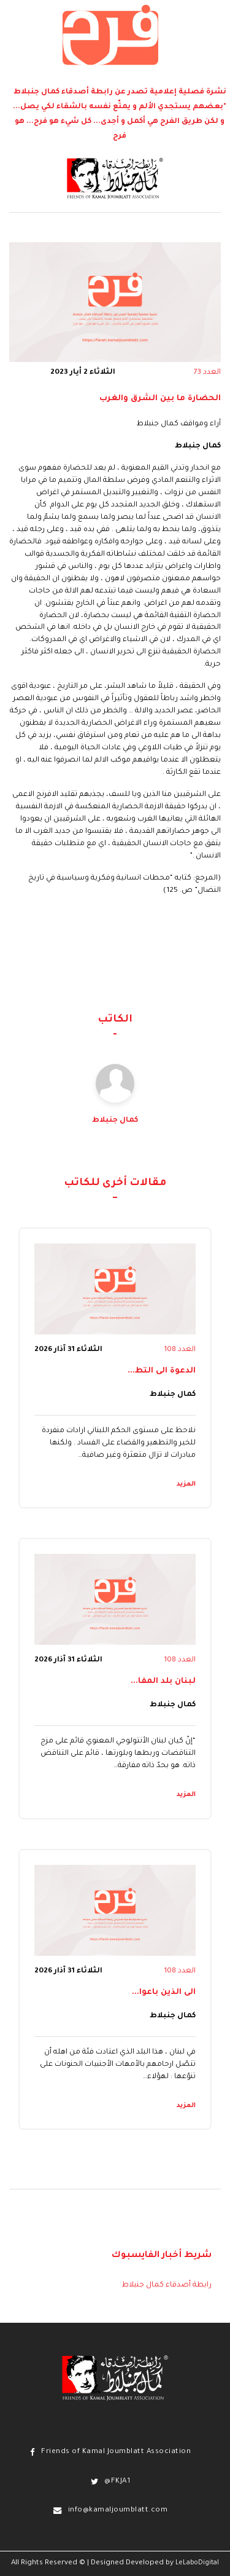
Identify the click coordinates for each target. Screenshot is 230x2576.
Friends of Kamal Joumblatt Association (116, 2452)
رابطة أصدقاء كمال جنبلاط (167, 2285)
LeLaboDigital (197, 2563)
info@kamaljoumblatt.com (118, 2511)
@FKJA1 (117, 2482)
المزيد (186, 1484)
